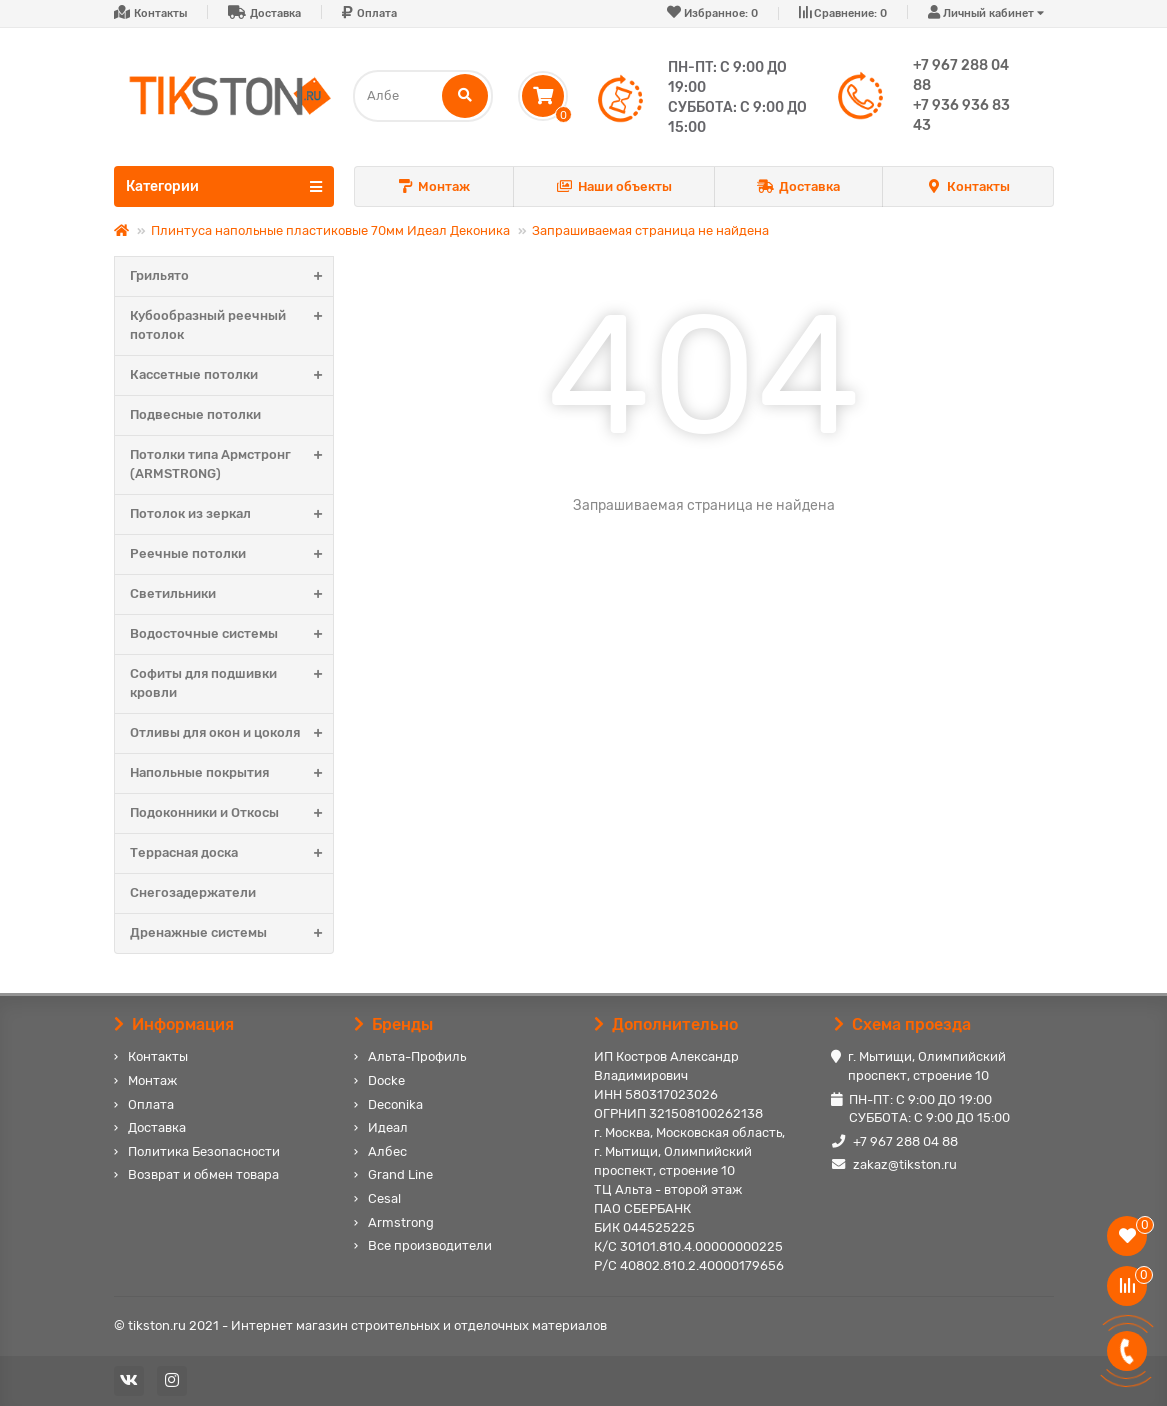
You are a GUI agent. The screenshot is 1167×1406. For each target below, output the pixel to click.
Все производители (430, 1245)
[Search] (423, 96)
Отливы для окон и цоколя (231, 733)
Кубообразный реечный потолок (231, 326)
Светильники (231, 594)
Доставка (275, 13)
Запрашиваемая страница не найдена (650, 230)
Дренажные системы (231, 933)
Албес (387, 1151)
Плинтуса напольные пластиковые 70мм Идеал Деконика (330, 230)
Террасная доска (231, 853)
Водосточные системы (231, 634)
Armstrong (401, 1222)
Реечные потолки (231, 554)
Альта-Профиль (417, 1056)
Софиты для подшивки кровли (231, 684)
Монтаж (434, 187)
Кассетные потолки (231, 375)
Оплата (377, 13)
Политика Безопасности (204, 1151)
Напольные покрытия (231, 773)
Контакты (160, 13)
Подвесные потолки (195, 414)
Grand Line (400, 1174)
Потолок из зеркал (231, 514)
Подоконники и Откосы (231, 813)
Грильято (231, 276)
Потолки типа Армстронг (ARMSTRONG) (231, 465)
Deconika (395, 1104)
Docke (386, 1080)
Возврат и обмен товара (203, 1174)
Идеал (388, 1127)
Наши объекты (614, 187)
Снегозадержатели (193, 892)
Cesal (384, 1198)
